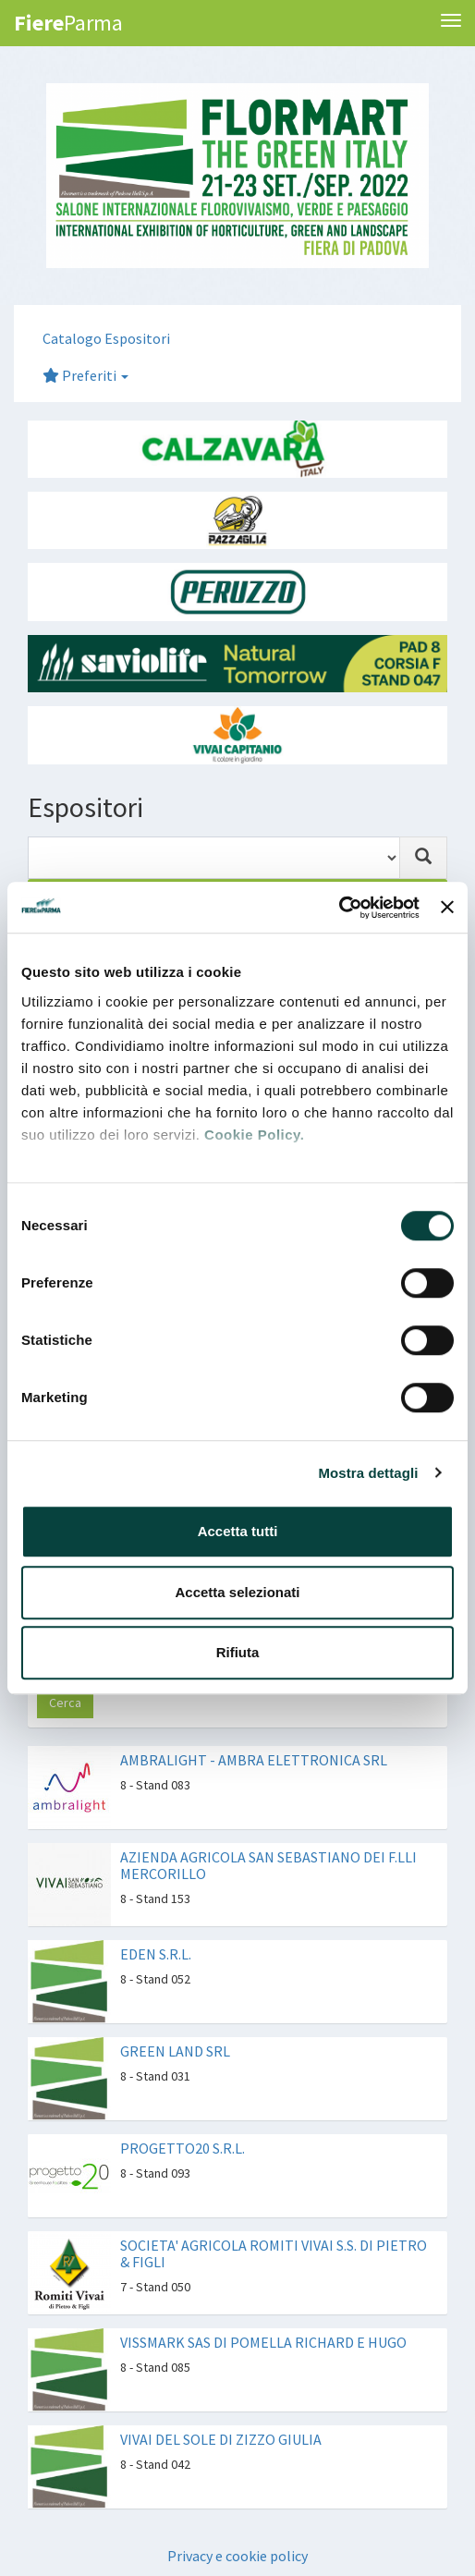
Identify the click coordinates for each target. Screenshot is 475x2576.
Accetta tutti (238, 1531)
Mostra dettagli (368, 1473)
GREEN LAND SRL (175, 2051)
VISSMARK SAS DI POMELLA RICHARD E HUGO (263, 2342)
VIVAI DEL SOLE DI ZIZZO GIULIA (221, 2439)
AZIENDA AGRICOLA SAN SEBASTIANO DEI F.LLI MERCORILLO (268, 1865)
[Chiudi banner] (447, 907)
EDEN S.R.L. (155, 1954)
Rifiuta (238, 1652)
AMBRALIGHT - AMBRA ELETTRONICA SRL (253, 1760)
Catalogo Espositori (106, 338)
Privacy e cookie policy (237, 2555)
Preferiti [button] (85, 375)
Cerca (65, 1702)
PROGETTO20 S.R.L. (182, 2148)
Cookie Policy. (254, 1134)
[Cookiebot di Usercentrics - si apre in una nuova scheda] (339, 908)
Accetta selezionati (237, 1592)
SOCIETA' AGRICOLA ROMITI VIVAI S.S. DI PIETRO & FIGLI (273, 2253)
